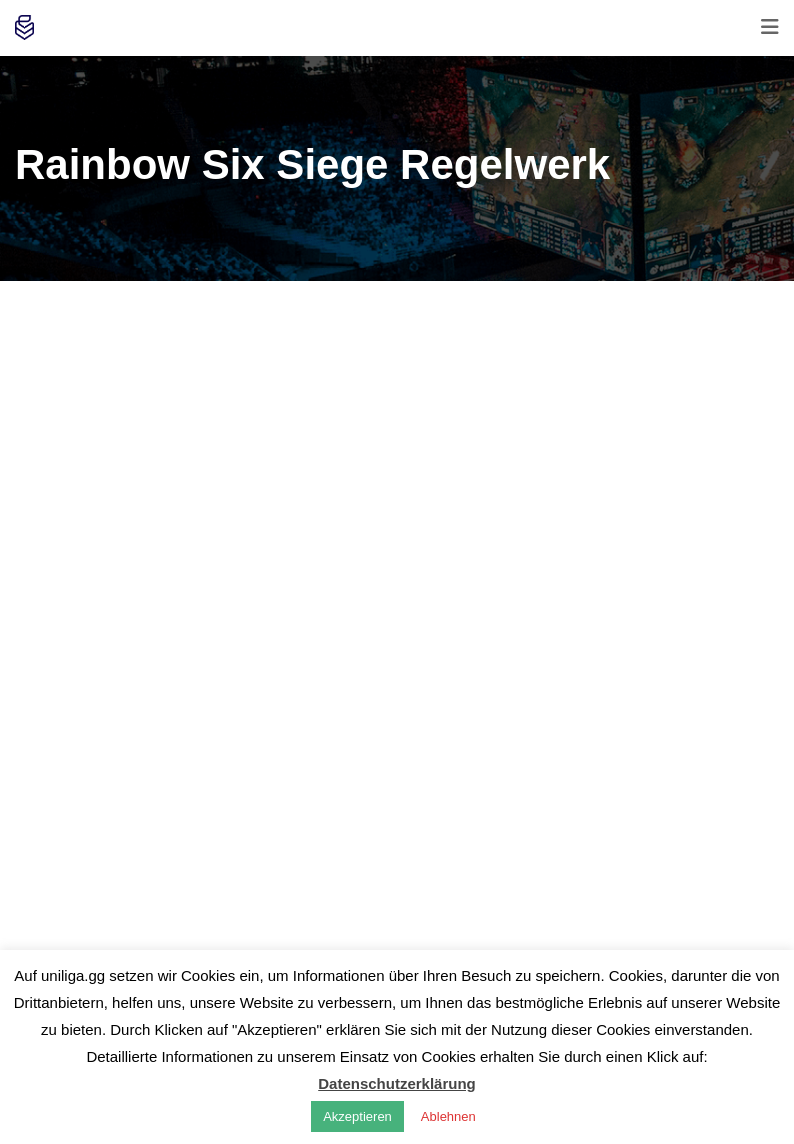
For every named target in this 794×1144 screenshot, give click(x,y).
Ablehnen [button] (448, 1116)
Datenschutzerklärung (397, 1083)
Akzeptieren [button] (357, 1116)
